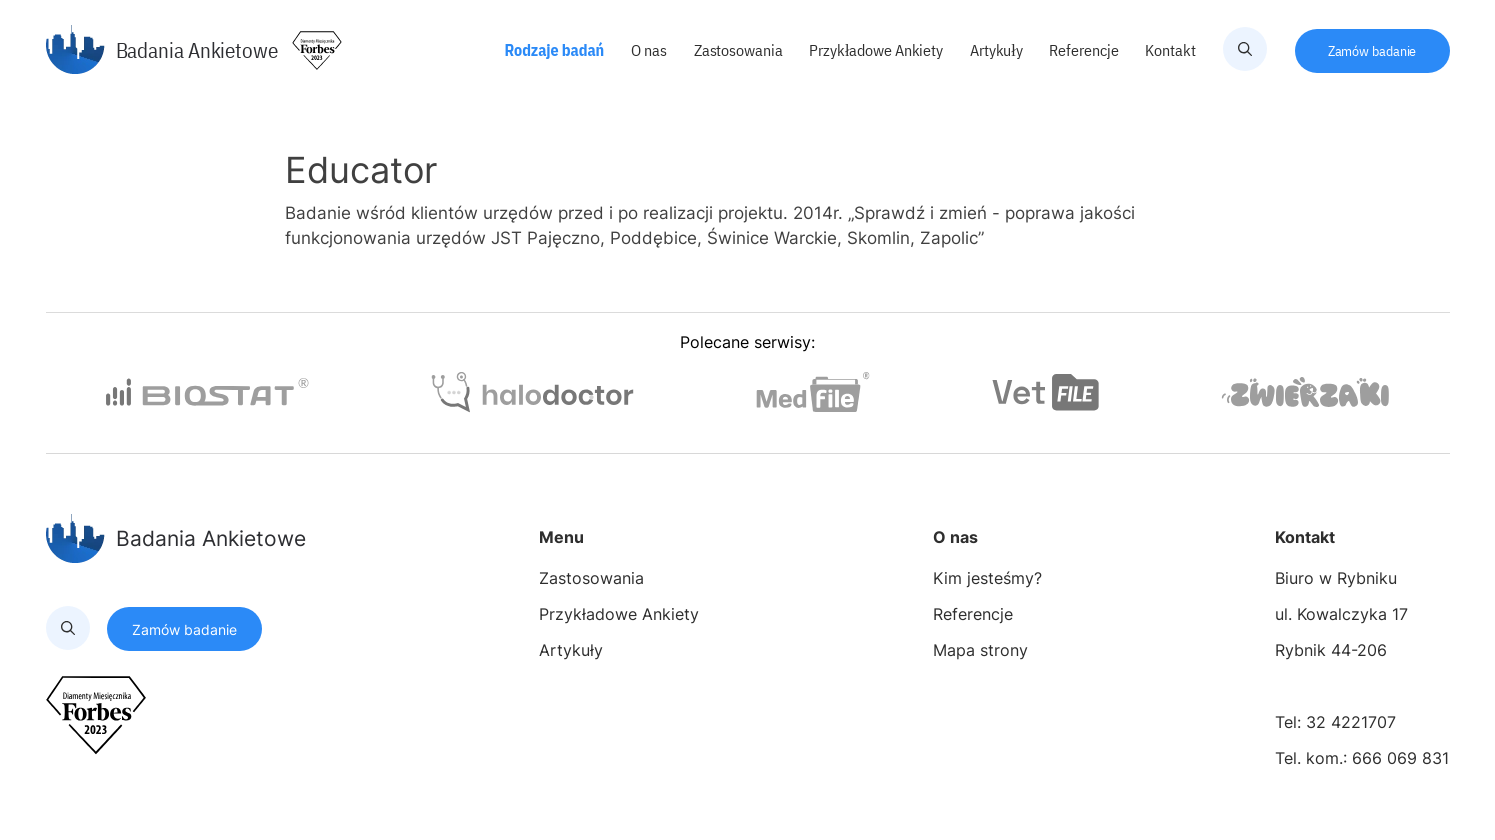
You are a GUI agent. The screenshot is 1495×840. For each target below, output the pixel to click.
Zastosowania (740, 50)
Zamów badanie (1372, 51)
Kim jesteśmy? (987, 578)
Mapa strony (980, 650)
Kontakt (1171, 50)
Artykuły (998, 50)
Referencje (1085, 50)
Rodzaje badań (556, 50)
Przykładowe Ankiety (877, 50)
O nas (650, 50)
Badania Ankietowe (162, 50)
